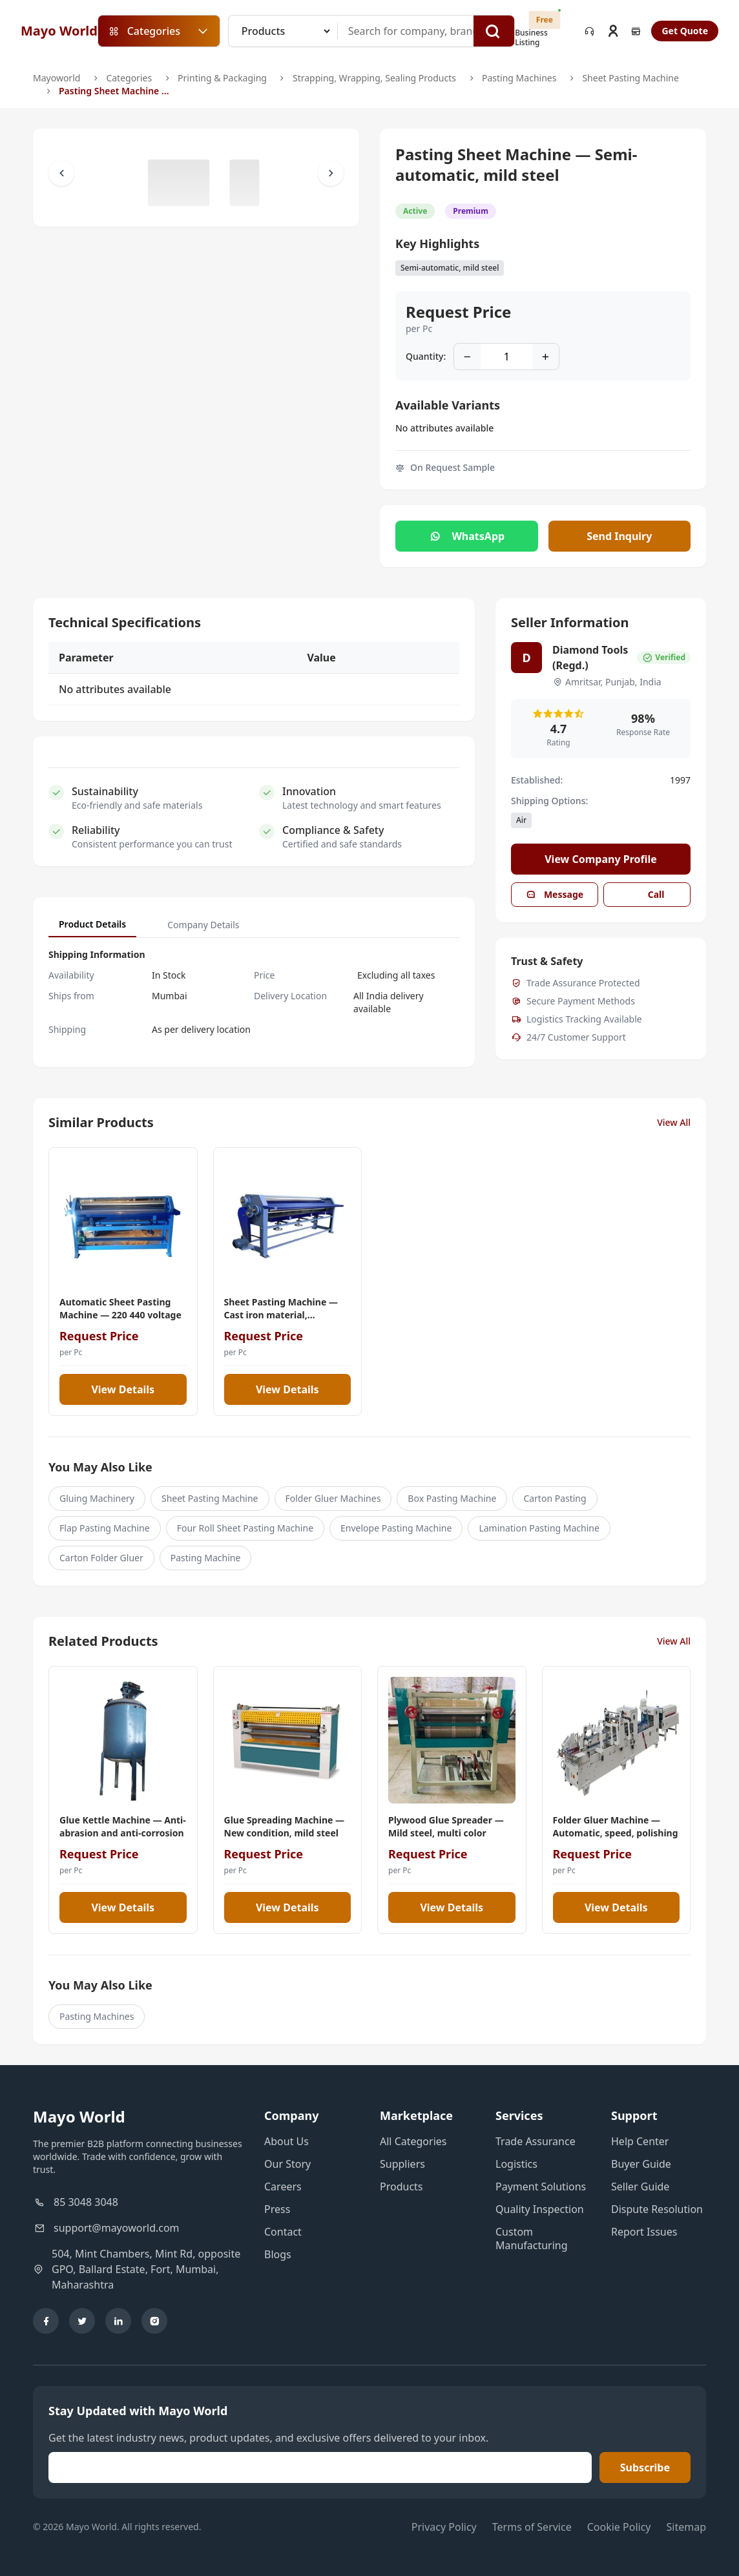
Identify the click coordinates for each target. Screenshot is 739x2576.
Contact (283, 2232)
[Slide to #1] (179, 183)
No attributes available (444, 428)
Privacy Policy (444, 2527)
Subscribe (645, 2467)
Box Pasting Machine (452, 1498)
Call (647, 894)
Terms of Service (532, 2527)
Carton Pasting (554, 1498)
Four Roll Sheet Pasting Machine (245, 1528)
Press (277, 2209)
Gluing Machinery (96, 1498)
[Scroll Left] (61, 173)
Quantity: (426, 356)
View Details (122, 1389)
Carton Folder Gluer (101, 1558)
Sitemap (687, 2527)
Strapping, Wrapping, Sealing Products (374, 78)
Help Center (640, 2141)
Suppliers (402, 2164)
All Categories (413, 2141)
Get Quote (684, 31)
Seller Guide (640, 2186)
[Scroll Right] (331, 173)
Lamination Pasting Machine (539, 1528)
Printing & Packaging (222, 78)
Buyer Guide (641, 2164)
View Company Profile (601, 859)
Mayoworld (56, 78)
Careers (283, 2186)
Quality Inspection (539, 2209)
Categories (129, 78)
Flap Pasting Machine (104, 1528)
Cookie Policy (619, 2527)
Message (554, 894)
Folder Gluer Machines (333, 1498)
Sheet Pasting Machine (630, 78)
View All (674, 1122)
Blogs (277, 2254)
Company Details (203, 925)
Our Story (287, 2164)
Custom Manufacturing (531, 2238)
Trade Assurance (535, 2141)
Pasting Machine (206, 1558)
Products (401, 2186)
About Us (286, 2141)
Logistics (516, 2164)
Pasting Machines (519, 78)
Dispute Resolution (657, 2209)
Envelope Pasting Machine (396, 1528)
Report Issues (644, 2232)
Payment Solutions (540, 2186)
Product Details (92, 924)
